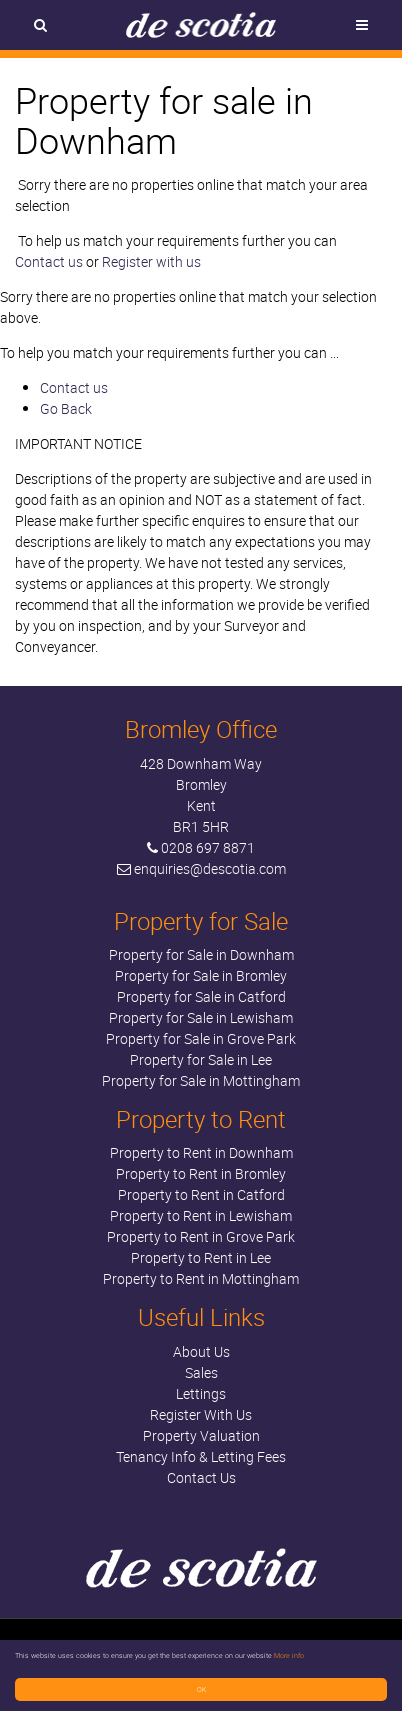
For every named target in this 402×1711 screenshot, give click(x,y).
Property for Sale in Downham (201, 954)
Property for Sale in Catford (201, 996)
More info (289, 1655)
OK (201, 1689)
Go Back (66, 408)
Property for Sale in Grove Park (201, 1038)
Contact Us (201, 1477)
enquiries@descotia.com (210, 868)
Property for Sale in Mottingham (201, 1080)
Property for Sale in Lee (201, 1059)
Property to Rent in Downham (201, 1152)
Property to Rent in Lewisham (201, 1215)
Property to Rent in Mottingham (201, 1278)
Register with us (151, 261)
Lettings (201, 1393)
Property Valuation (201, 1435)
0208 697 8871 (208, 847)
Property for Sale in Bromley (201, 975)
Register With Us (201, 1414)
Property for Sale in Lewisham (201, 1017)
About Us (201, 1351)
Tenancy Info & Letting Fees (201, 1456)
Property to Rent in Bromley (201, 1173)
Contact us (49, 261)
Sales (201, 1372)
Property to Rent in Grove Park (201, 1236)
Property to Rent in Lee (201, 1257)
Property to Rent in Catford (201, 1194)
